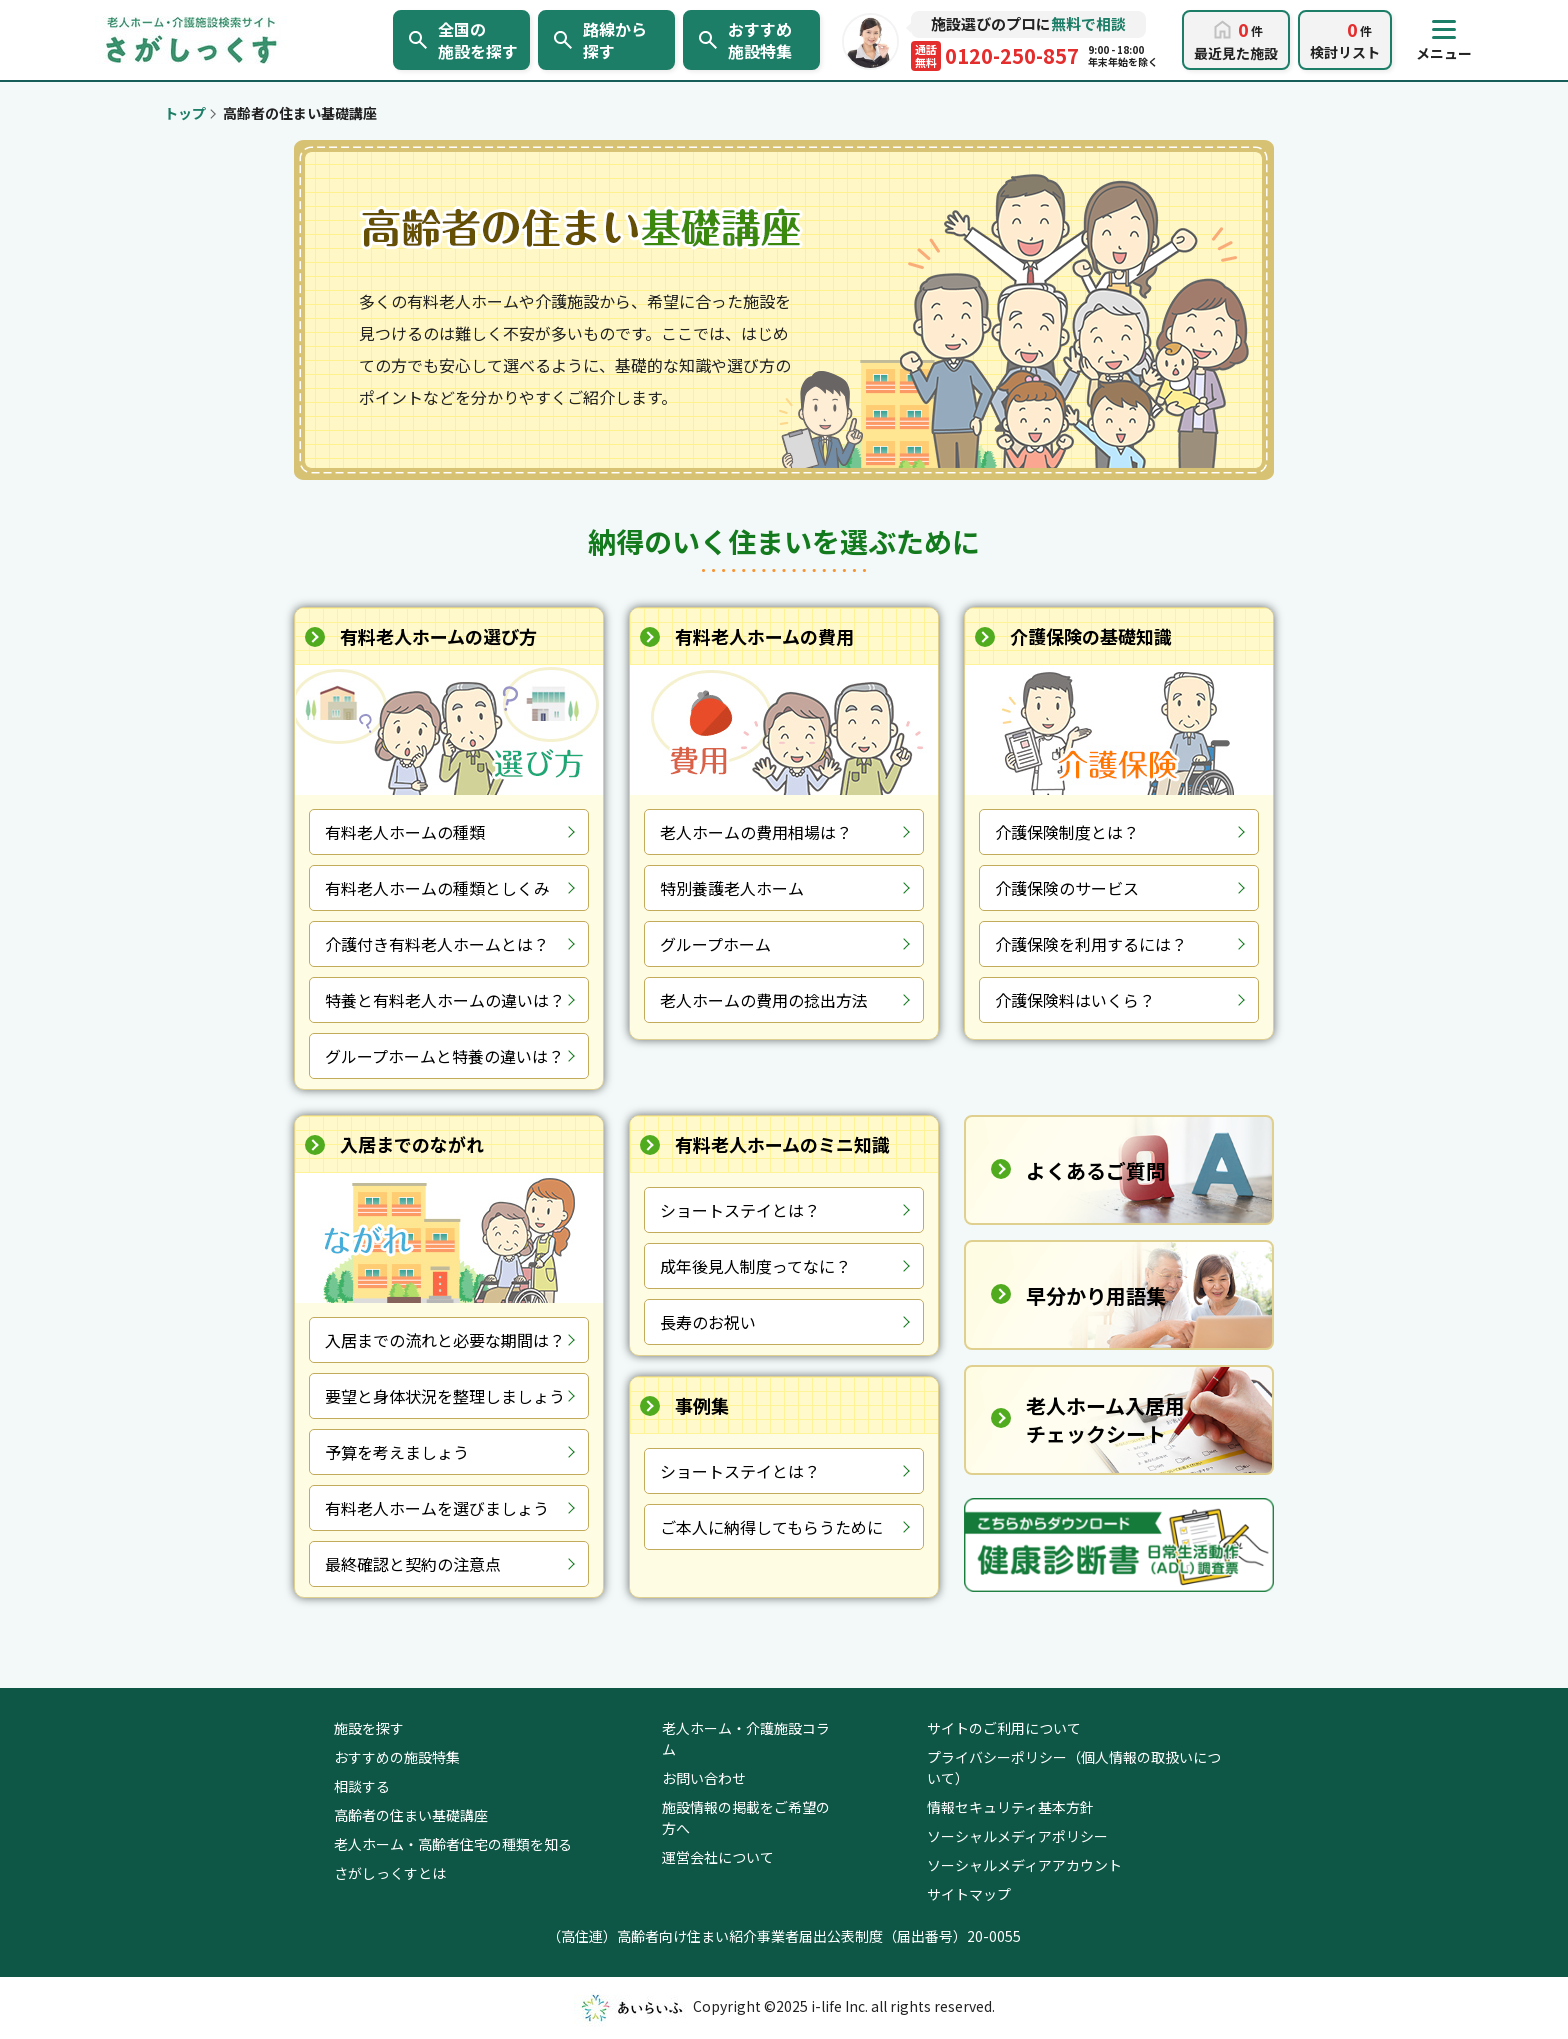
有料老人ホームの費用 (764, 636)
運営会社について (718, 1857)
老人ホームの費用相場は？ (756, 832)
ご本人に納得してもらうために (771, 1527)
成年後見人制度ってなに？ (755, 1266)
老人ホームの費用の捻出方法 (764, 1000)
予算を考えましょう (397, 1452)
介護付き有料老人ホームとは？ (437, 944)
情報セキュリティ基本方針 (1010, 1807)
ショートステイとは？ (740, 1210)
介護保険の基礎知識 (1091, 636)
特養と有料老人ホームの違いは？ (445, 1000)
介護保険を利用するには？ (1091, 944)
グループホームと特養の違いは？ (444, 1056)
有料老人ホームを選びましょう (437, 1508)
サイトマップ (969, 1894)
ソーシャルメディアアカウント (1024, 1865)
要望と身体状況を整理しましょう (445, 1396)
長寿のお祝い (708, 1322)
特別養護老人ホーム (732, 888)
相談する (362, 1786)
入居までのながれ (412, 1144)
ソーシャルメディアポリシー (1017, 1836)
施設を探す (369, 1728)
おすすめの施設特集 (397, 1757)
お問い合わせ (704, 1778)
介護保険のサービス (1067, 888)
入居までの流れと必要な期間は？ (445, 1340)
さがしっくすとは (390, 1873)
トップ (185, 113)
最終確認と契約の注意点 (413, 1564)
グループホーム (715, 944)
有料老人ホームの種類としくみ (437, 888)
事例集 (702, 1405)
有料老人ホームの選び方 (438, 636)
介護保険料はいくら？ (1075, 1000)
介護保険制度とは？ (1067, 832)
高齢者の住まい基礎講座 (411, 1815)
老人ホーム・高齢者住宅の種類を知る (453, 1844)
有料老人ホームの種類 (405, 832)
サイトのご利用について (1004, 1728)
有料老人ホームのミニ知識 (782, 1144)
